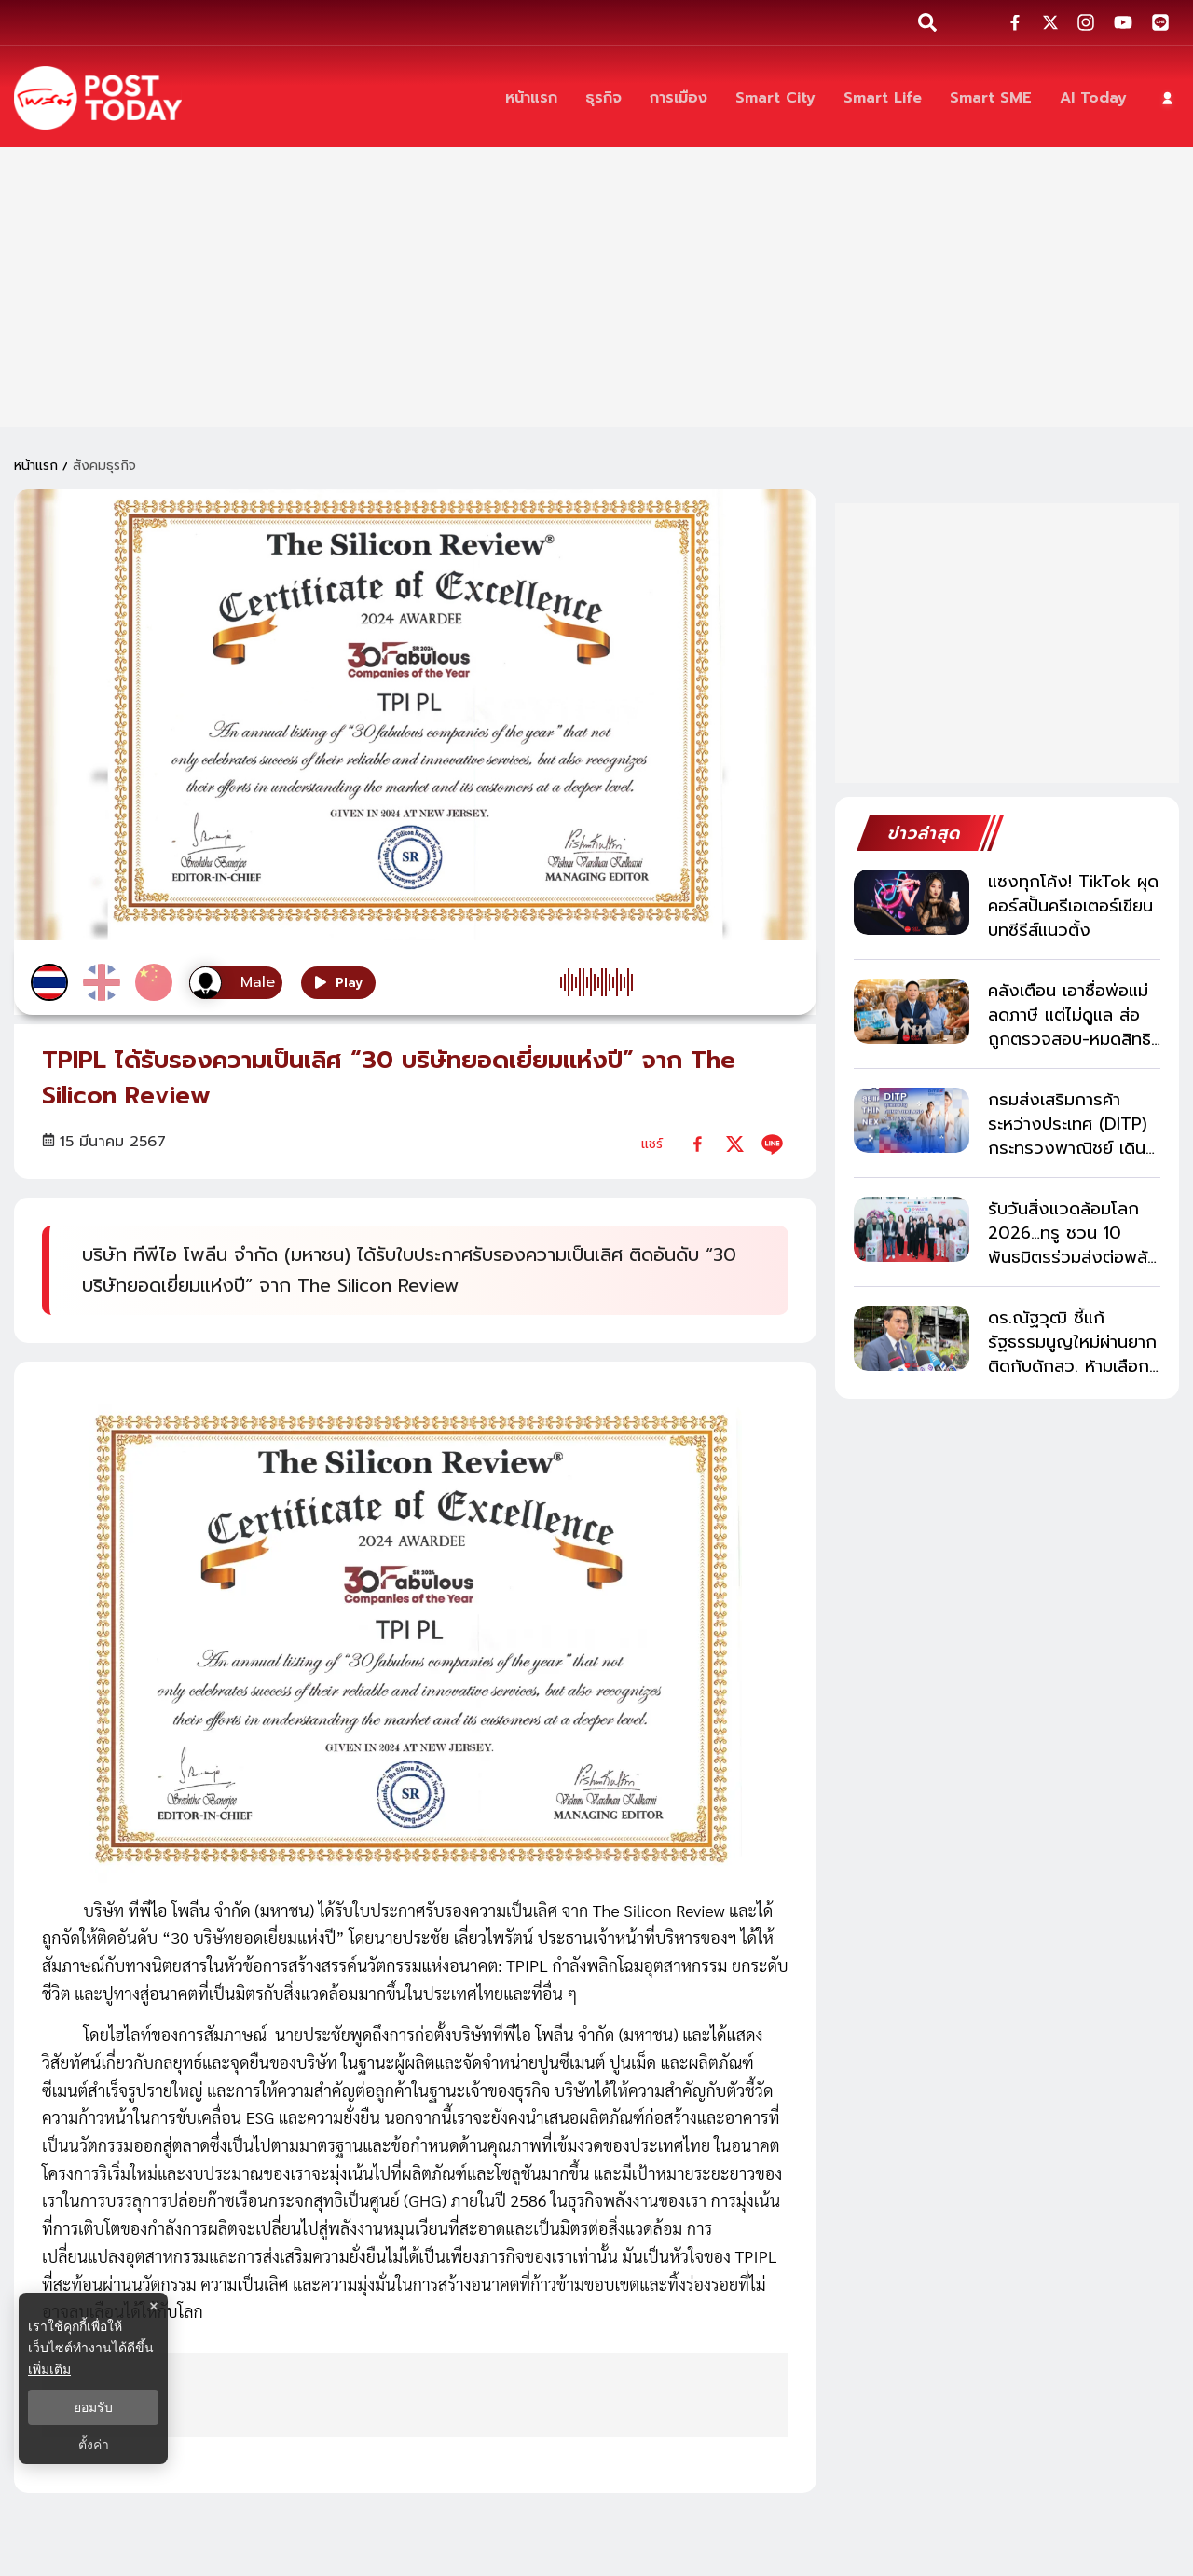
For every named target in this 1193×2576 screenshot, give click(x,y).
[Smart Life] (882, 98)
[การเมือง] (678, 98)
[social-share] (1015, 22)
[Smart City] (775, 98)
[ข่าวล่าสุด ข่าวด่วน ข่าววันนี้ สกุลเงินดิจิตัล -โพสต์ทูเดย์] (98, 98)
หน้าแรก (36, 465)
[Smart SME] (991, 98)
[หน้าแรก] (531, 98)
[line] (772, 1144)
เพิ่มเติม (49, 2369)
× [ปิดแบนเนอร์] (153, 2306)
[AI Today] (1093, 98)
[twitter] (735, 1144)
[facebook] (697, 1144)
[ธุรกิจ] (603, 98)
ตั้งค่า (93, 2444)
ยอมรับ (93, 2407)
